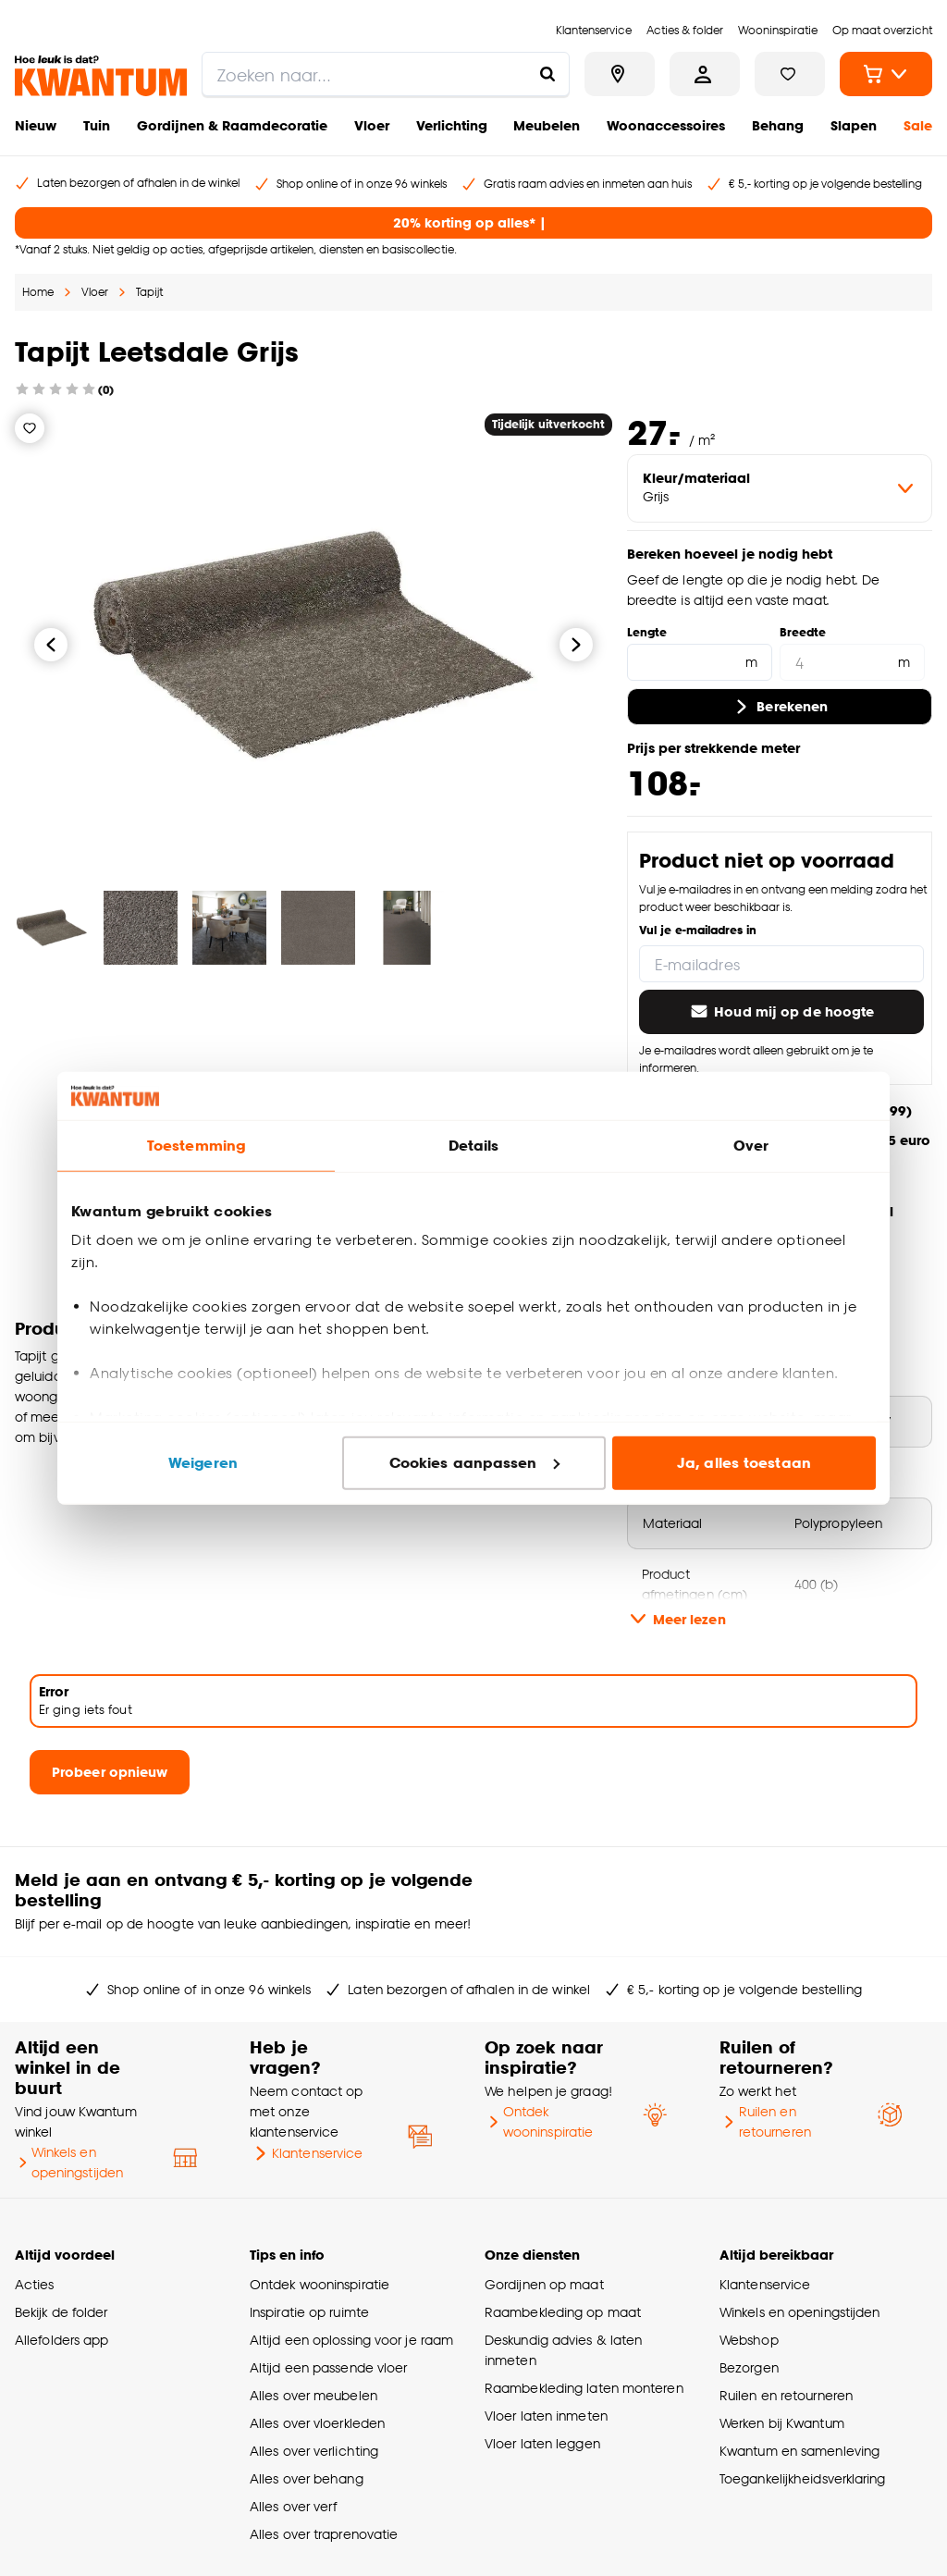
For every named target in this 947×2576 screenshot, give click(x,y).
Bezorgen (749, 2367)
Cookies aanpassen (474, 1463)
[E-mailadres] (781, 963)
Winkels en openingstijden (69, 2162)
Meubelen (546, 125)
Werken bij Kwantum (781, 2423)
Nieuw (35, 125)
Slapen (853, 125)
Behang (778, 125)
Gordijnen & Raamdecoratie (232, 125)
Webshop (749, 2340)
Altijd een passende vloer (328, 2367)
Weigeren (203, 1463)
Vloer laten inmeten (546, 2415)
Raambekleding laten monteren (584, 2388)
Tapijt (149, 292)
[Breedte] (852, 662)
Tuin (96, 125)
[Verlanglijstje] (29, 428)
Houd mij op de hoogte (781, 1012)
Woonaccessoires (666, 125)
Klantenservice (306, 2153)
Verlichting (451, 125)
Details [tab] (474, 1145)
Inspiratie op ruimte (309, 2312)
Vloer (371, 125)
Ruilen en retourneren (765, 2121)
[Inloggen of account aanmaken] (705, 74)
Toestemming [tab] (196, 1145)
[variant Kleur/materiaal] (779, 488)
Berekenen (779, 707)
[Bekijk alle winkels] (619, 74)
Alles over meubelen (313, 2395)
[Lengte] (699, 662)
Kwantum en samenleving (799, 2451)
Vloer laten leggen (542, 2443)
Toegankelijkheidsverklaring (802, 2478)
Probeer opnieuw (109, 1772)
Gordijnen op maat (544, 2284)
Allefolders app (61, 2340)
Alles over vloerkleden (317, 2423)
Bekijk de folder (61, 2312)
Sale (918, 125)
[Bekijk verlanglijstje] (790, 74)
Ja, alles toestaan (744, 1463)
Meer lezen (676, 1619)
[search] (386, 74)
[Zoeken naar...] (547, 74)
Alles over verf (293, 2506)
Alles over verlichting (314, 2451)
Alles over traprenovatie (324, 2534)
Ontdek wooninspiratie (539, 2121)
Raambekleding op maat (563, 2312)
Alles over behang (306, 2478)
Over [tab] (751, 1145)
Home (38, 292)
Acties (35, 2284)
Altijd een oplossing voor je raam (351, 2340)
